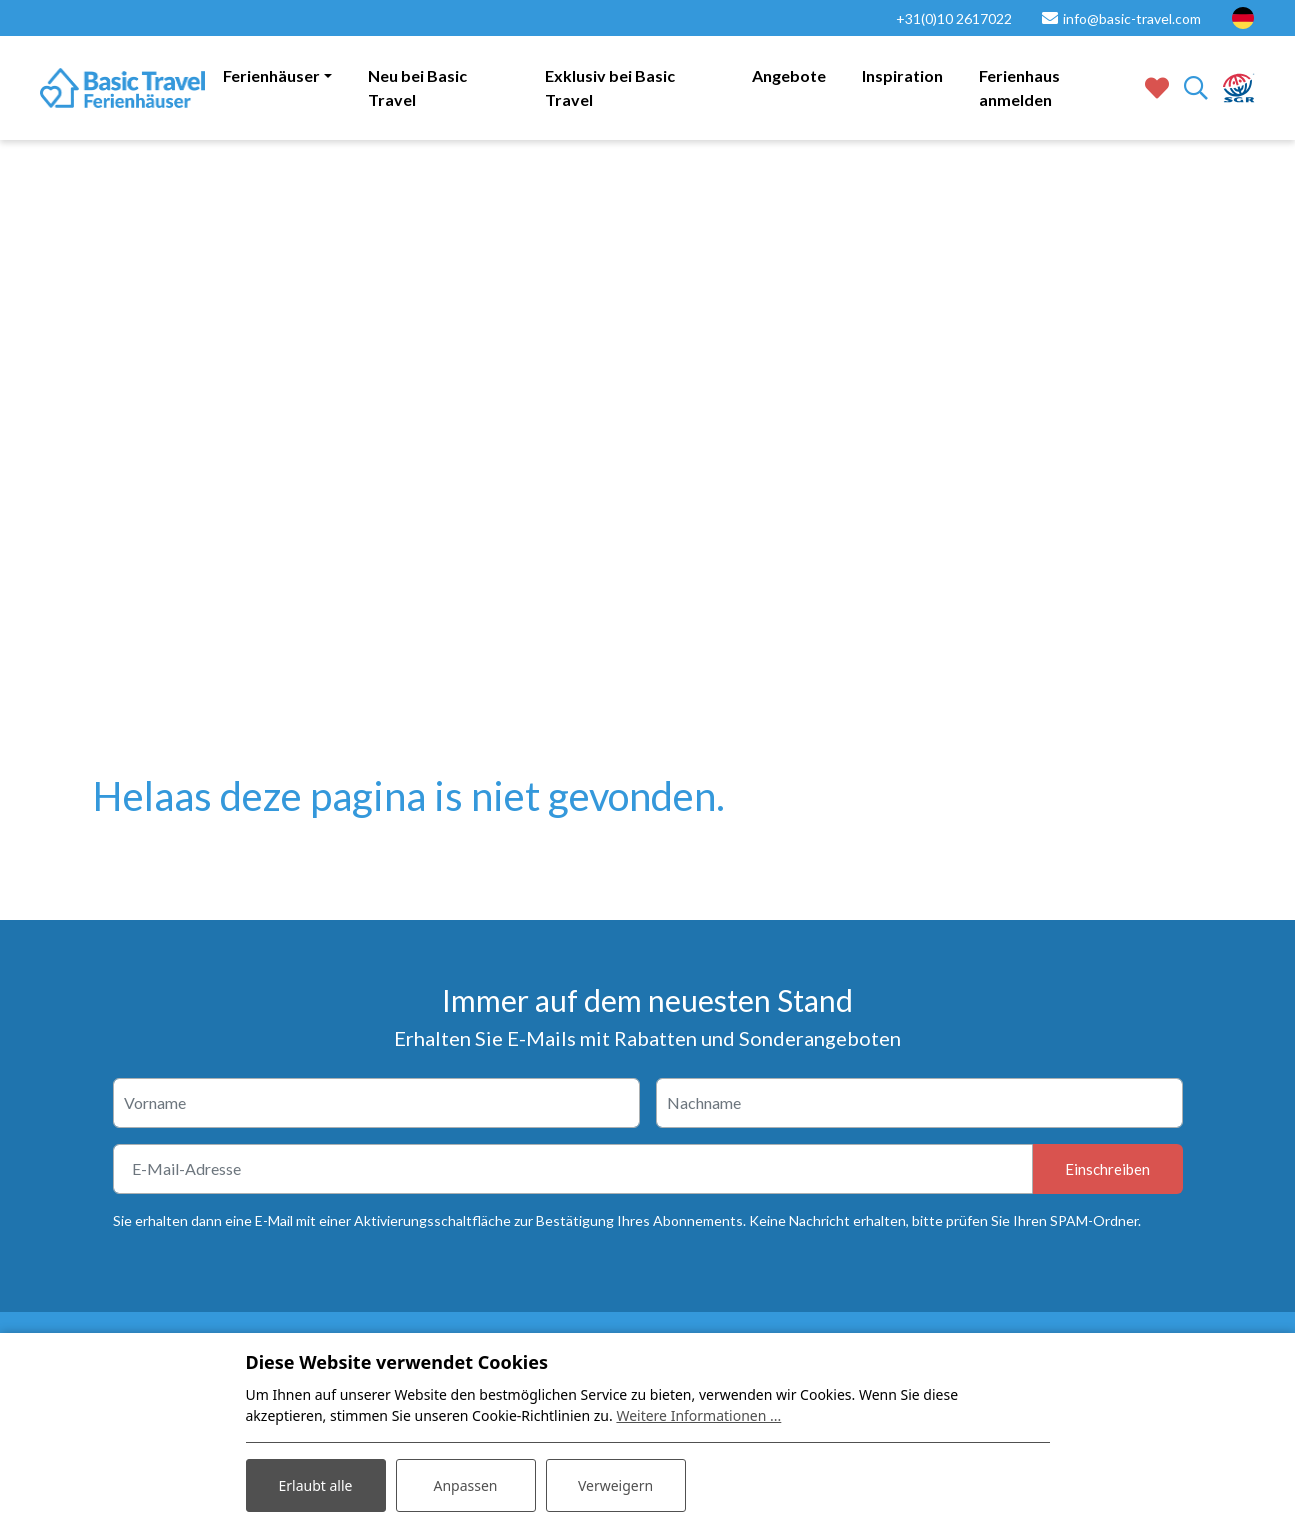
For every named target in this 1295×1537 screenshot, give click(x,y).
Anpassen (465, 1485)
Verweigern (615, 1485)
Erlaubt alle (316, 1485)
